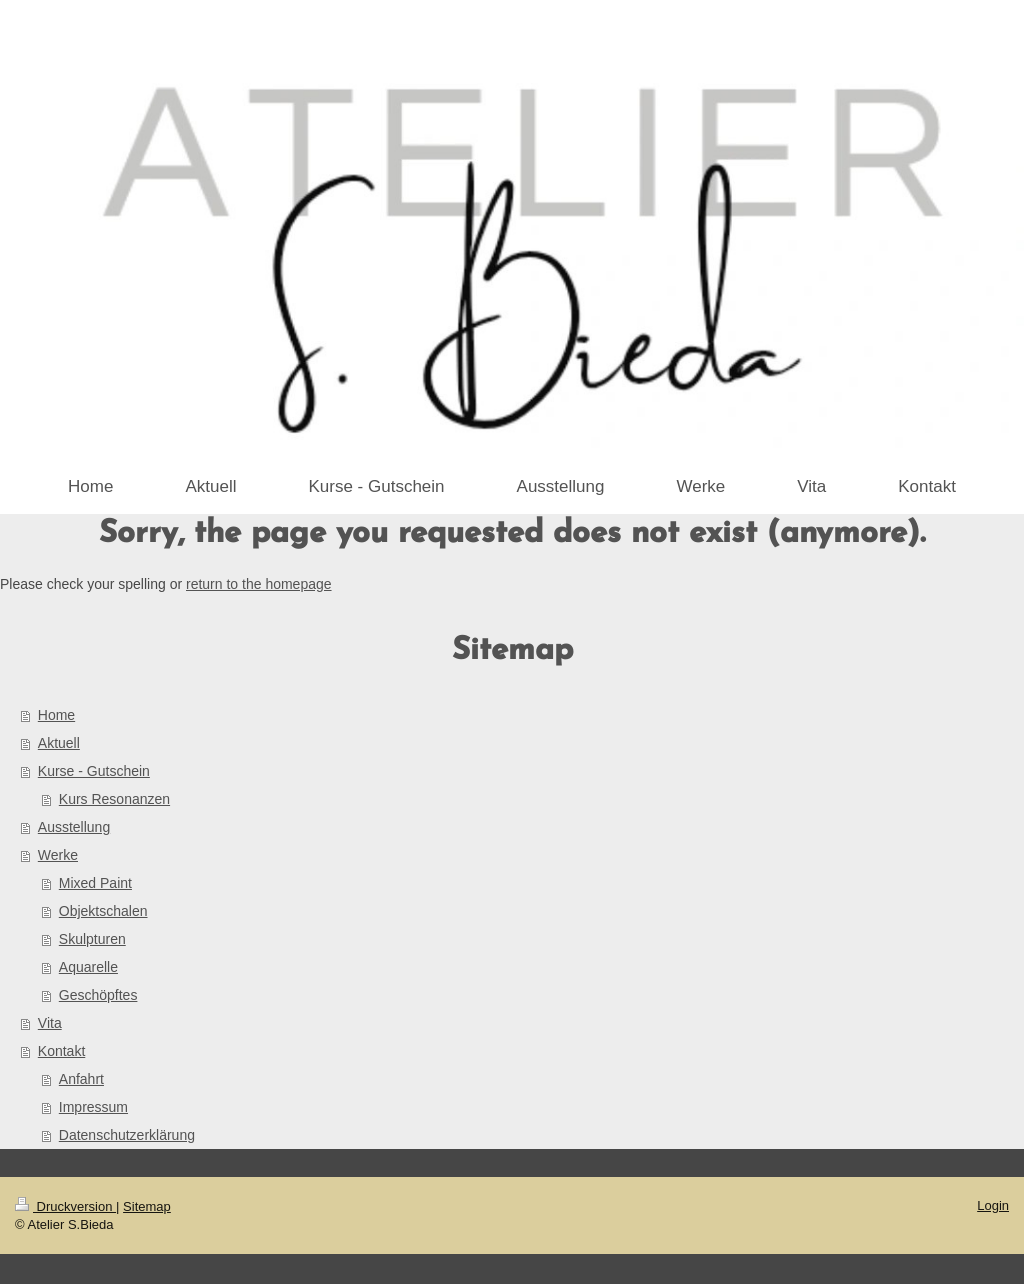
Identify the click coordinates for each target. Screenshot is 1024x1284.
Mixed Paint (95, 883)
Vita (50, 1023)
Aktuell (59, 743)
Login (993, 1205)
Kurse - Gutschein (94, 771)
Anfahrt (81, 1079)
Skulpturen (92, 939)
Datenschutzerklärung (127, 1135)
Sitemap (147, 1206)
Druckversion (65, 1206)
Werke (58, 855)
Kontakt (61, 1051)
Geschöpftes (98, 995)
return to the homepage (259, 584)
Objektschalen (103, 911)
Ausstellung (74, 827)
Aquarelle (88, 967)
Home (56, 715)
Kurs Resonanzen (114, 799)
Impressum (93, 1107)
